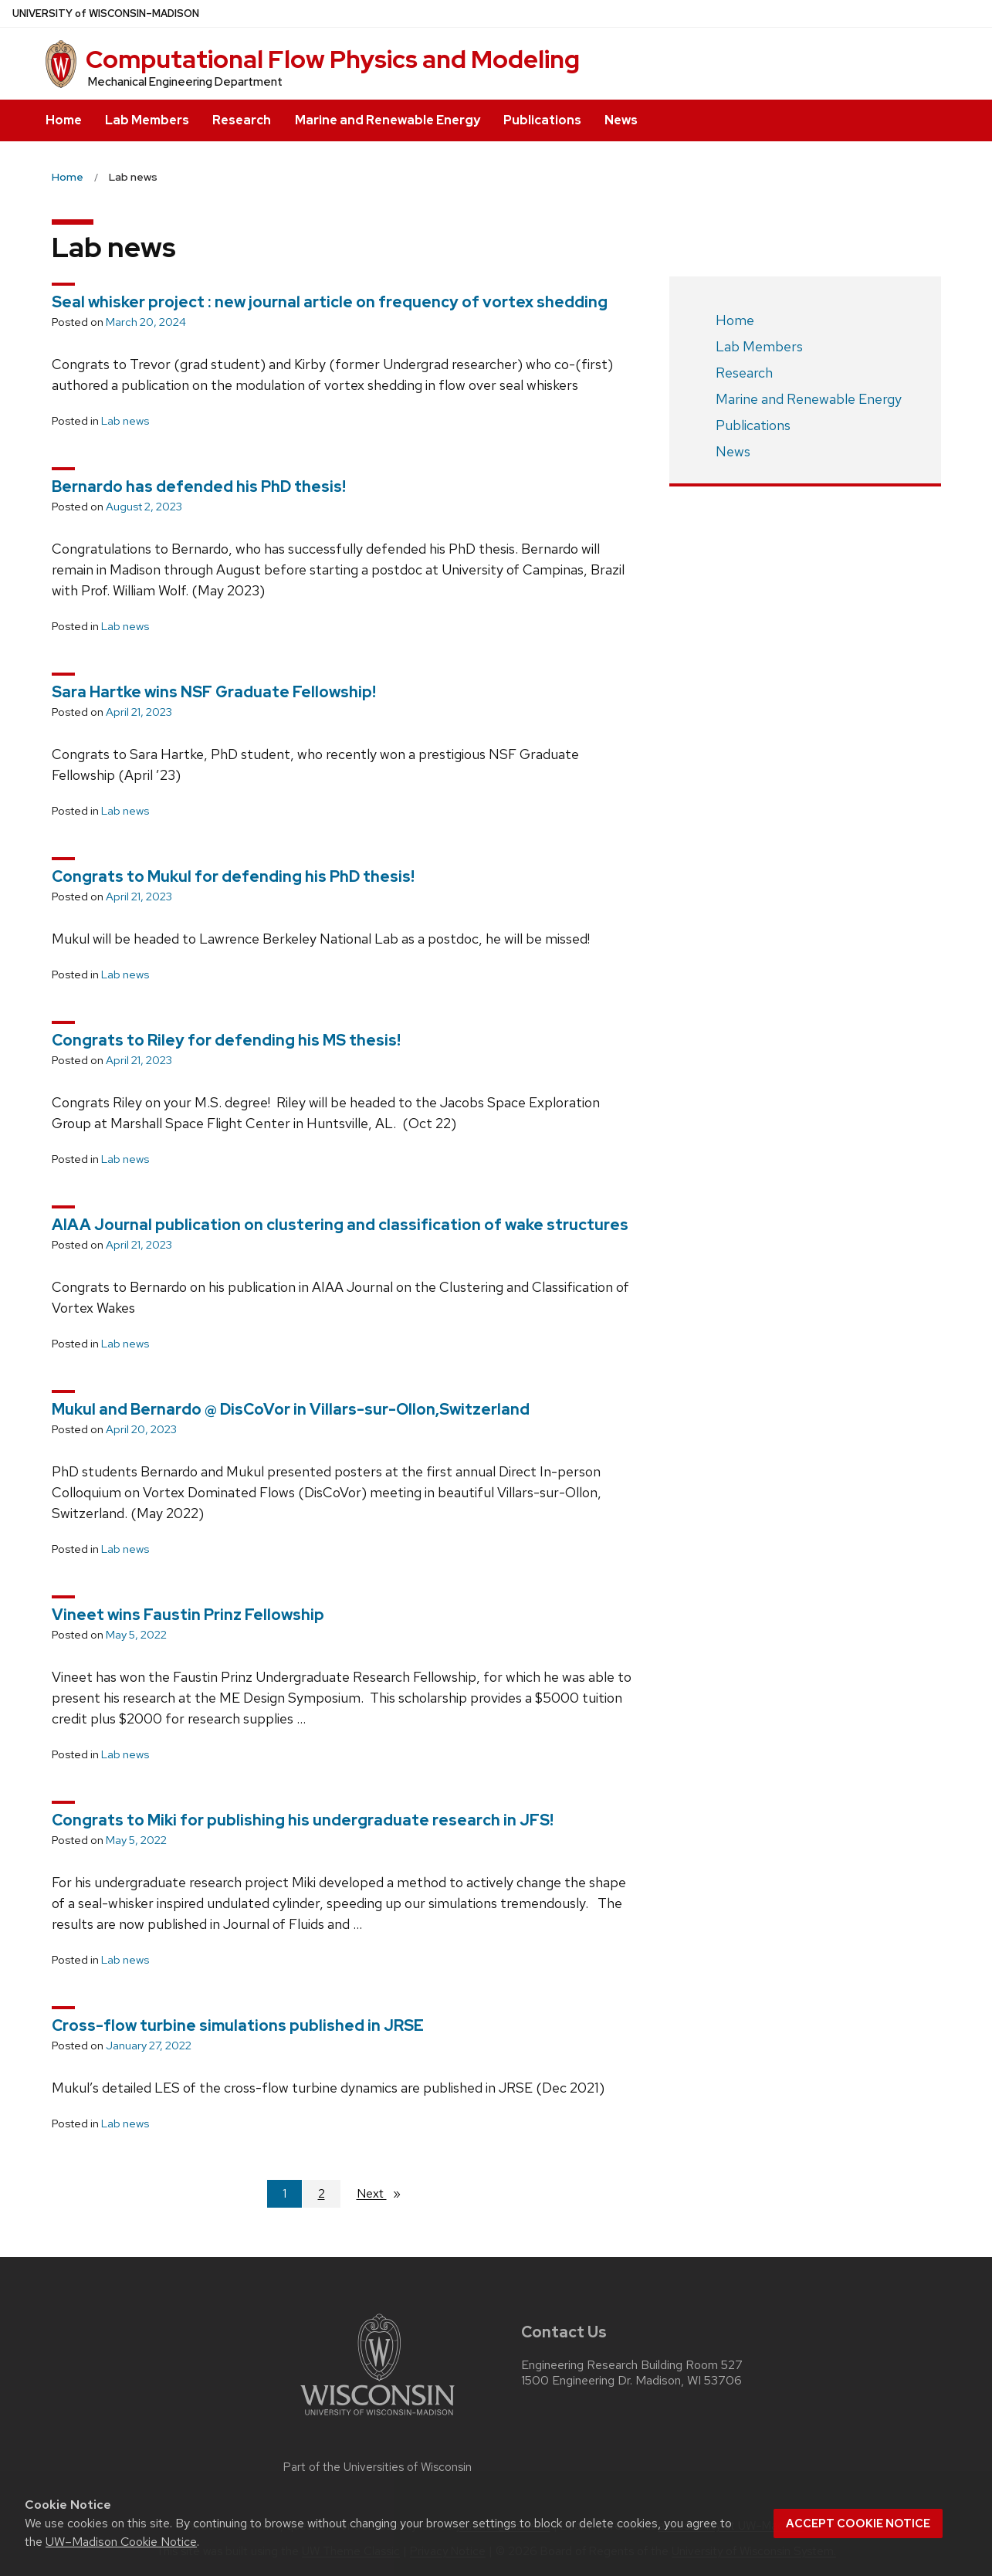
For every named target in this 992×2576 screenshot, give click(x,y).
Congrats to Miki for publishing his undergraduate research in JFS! (303, 1820)
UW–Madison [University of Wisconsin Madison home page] (105, 13)
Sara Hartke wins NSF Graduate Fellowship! (214, 692)
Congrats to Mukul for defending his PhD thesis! (233, 876)
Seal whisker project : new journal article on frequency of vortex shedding (330, 302)
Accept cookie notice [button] (858, 2523)
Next (385, 2193)
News (621, 120)
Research (241, 120)
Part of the (377, 2467)
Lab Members (147, 120)
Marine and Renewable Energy (387, 120)
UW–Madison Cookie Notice (121, 2542)
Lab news (125, 421)
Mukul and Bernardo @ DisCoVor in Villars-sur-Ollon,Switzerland (291, 1409)
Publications (542, 120)
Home (64, 120)
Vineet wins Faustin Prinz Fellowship (188, 1615)
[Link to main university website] (377, 2418)
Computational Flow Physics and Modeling (333, 59)
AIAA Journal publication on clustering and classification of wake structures (340, 1225)
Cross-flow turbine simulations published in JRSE (238, 2025)
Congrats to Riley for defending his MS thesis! (226, 1040)
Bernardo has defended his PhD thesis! (199, 486)
